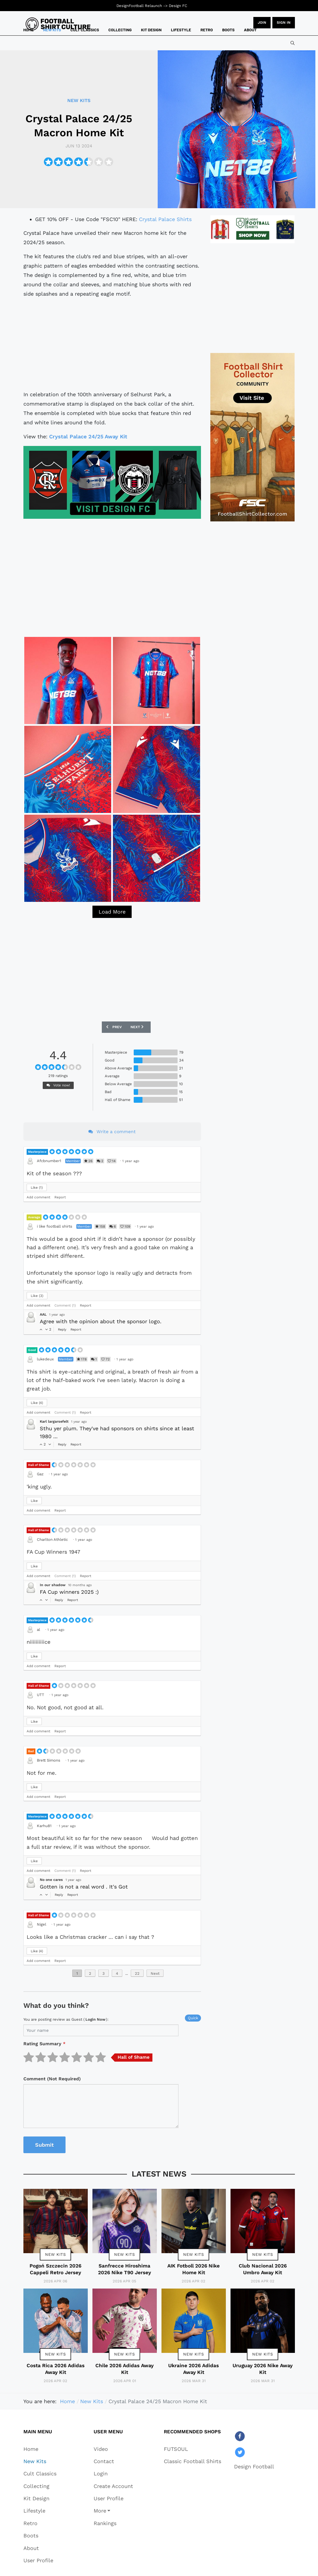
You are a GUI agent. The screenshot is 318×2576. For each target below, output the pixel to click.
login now (95, 2019)
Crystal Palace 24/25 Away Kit (88, 436)
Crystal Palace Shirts (165, 219)
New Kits (55, 2254)
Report (60, 1197)
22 (137, 1973)
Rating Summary (44, 2043)
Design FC (178, 6)
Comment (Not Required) (52, 2079)
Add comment (38, 1197)
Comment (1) (65, 1305)
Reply (62, 1329)
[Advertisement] (112, 344)
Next (155, 1973)
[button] (113, 2511)
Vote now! (58, 1085)
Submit (44, 2145)
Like (37, 1188)
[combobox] (292, 43)
